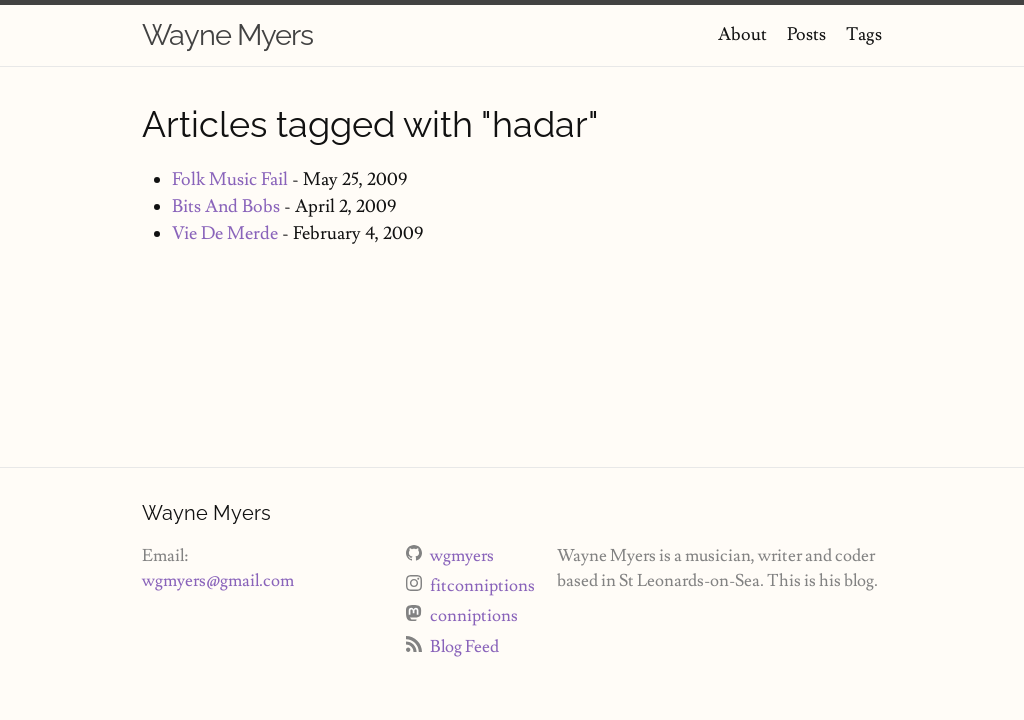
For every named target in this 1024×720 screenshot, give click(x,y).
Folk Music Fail (230, 179)
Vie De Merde (225, 233)
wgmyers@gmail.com (218, 581)
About (742, 34)
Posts (806, 34)
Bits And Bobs (226, 206)
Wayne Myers (227, 35)
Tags (864, 34)
